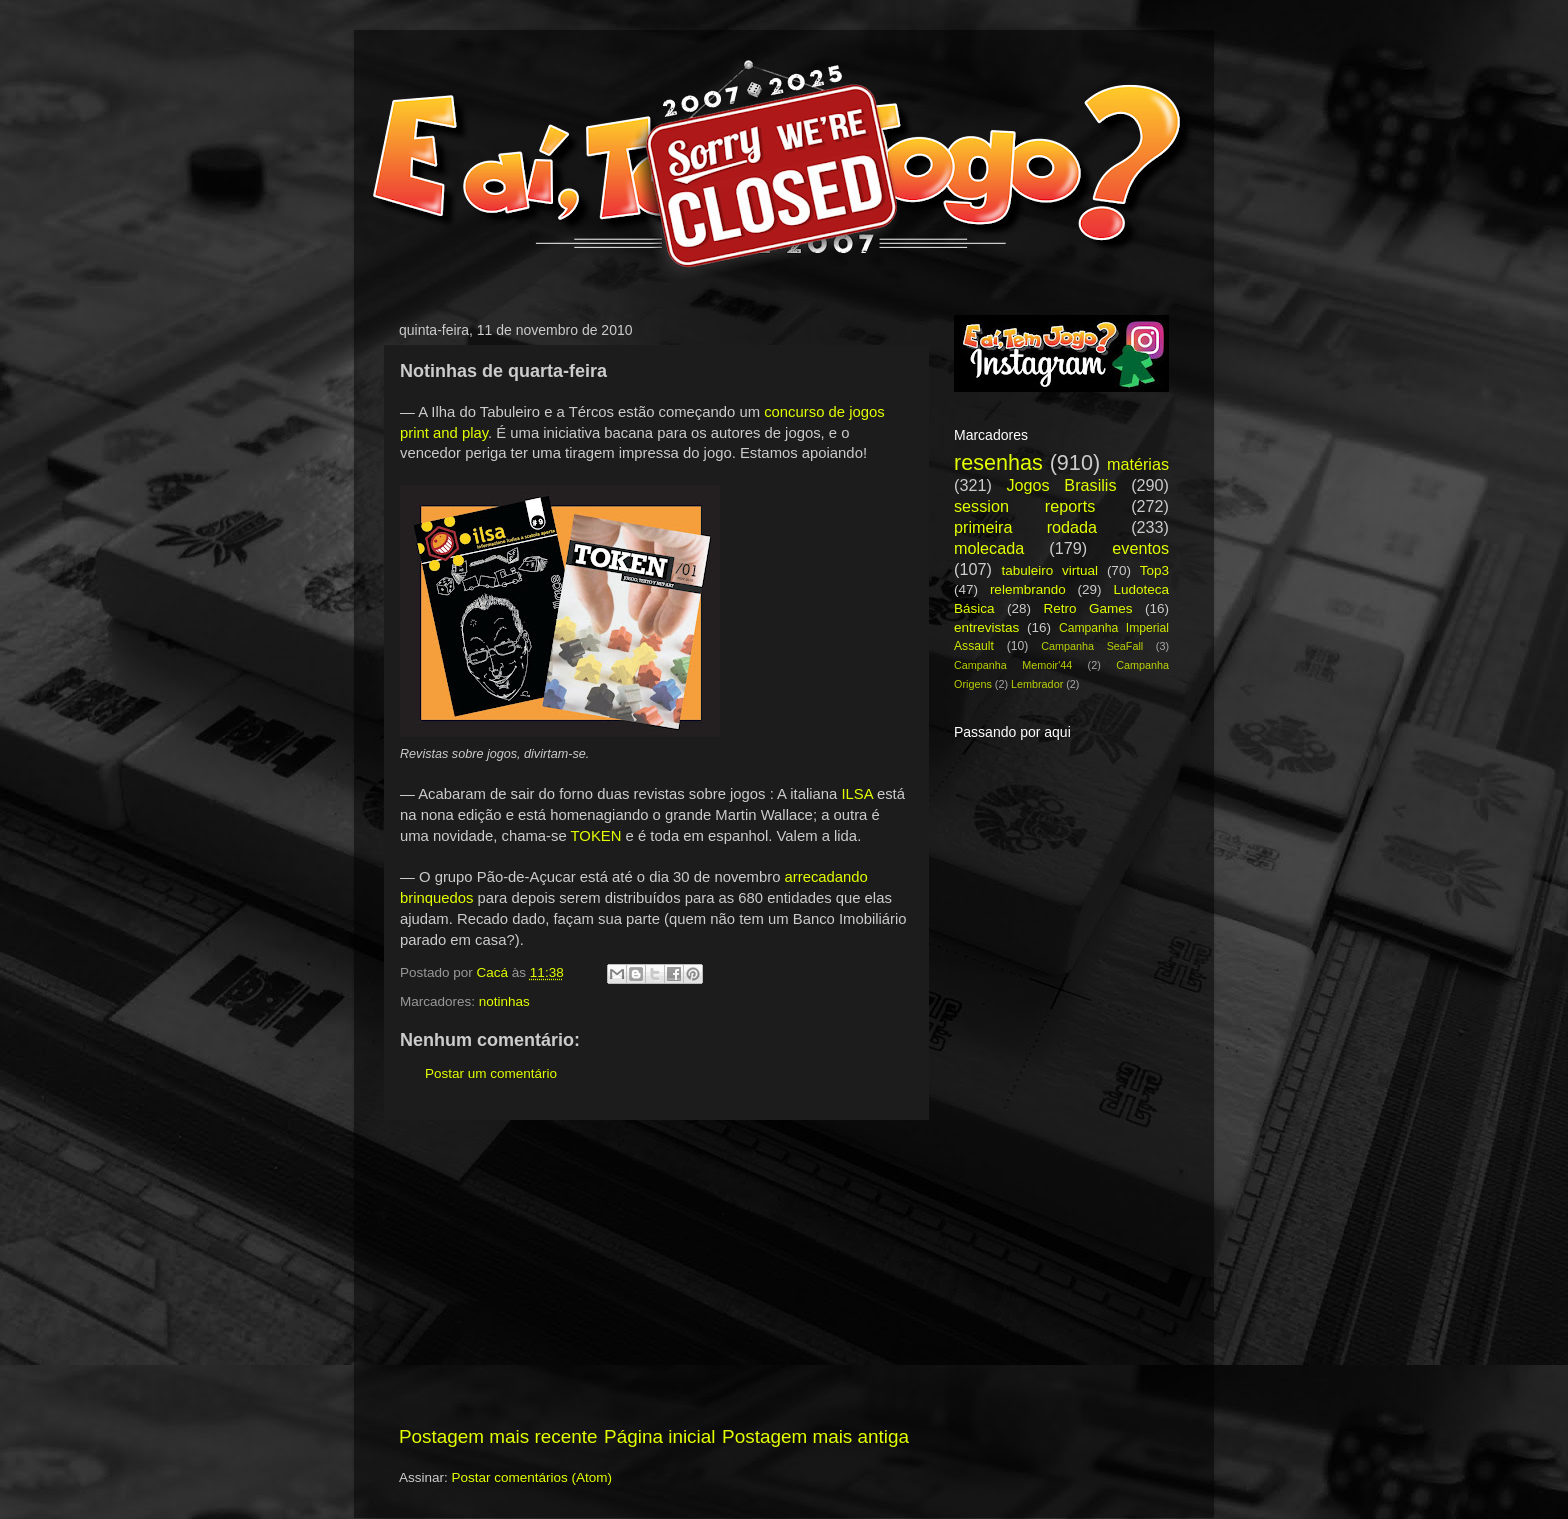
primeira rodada (1025, 527)
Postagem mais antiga (815, 1436)
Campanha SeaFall (1092, 646)
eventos (1140, 548)
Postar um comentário (491, 1073)
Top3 (1154, 570)
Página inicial (659, 1436)
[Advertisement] (654, 1272)
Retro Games (1087, 608)
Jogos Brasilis (1061, 485)
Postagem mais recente (498, 1436)
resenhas (998, 462)
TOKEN (596, 836)
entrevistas (986, 627)
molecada (989, 548)
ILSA (856, 794)
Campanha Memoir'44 (1013, 665)
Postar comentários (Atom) (532, 1477)
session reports (1024, 506)
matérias (1138, 464)
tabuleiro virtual (1049, 570)
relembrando (1028, 589)
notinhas (504, 1001)
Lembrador (1037, 684)
